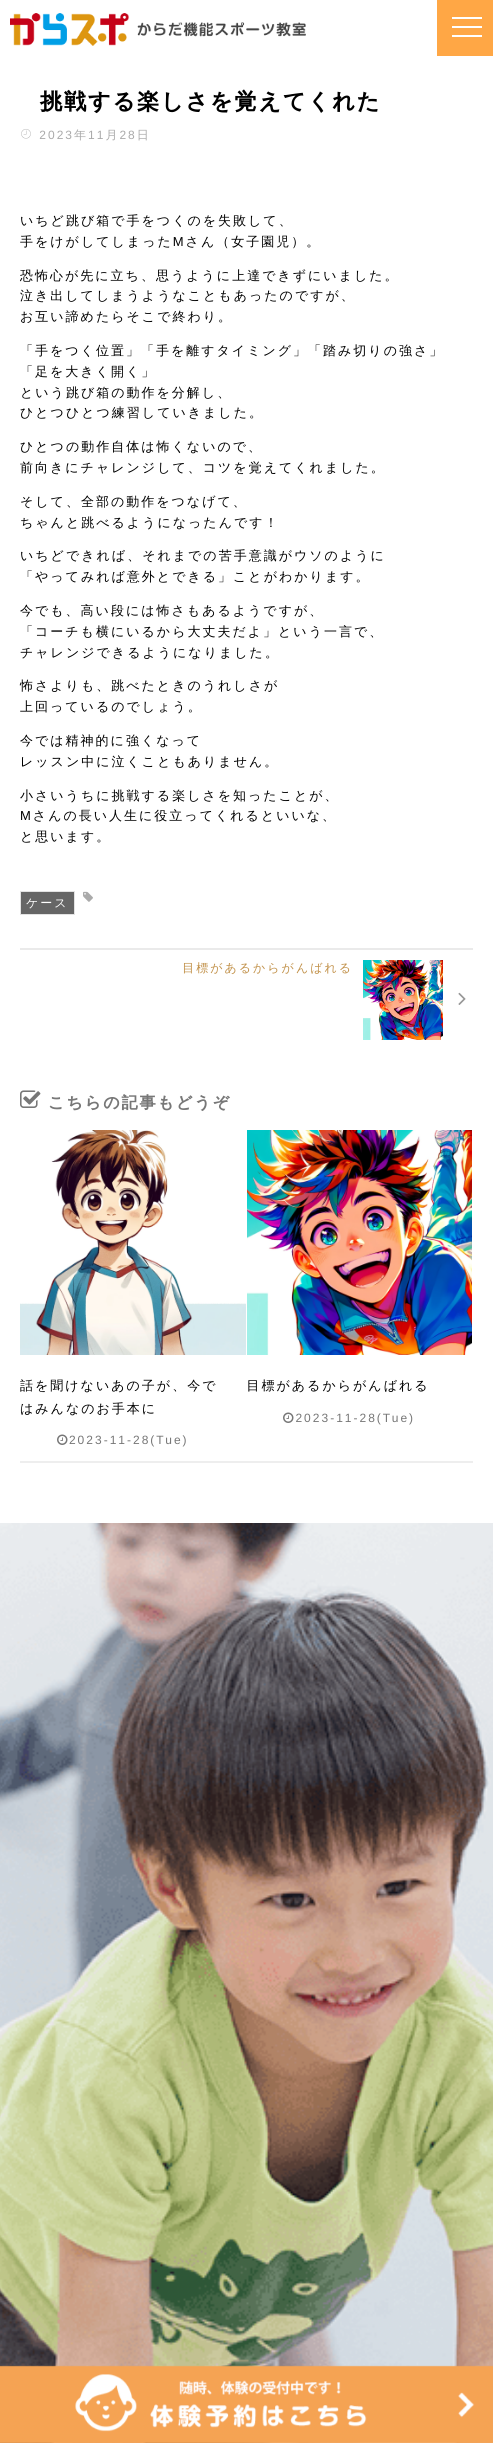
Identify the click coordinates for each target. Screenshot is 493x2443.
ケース (47, 903)
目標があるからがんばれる (338, 1385)
